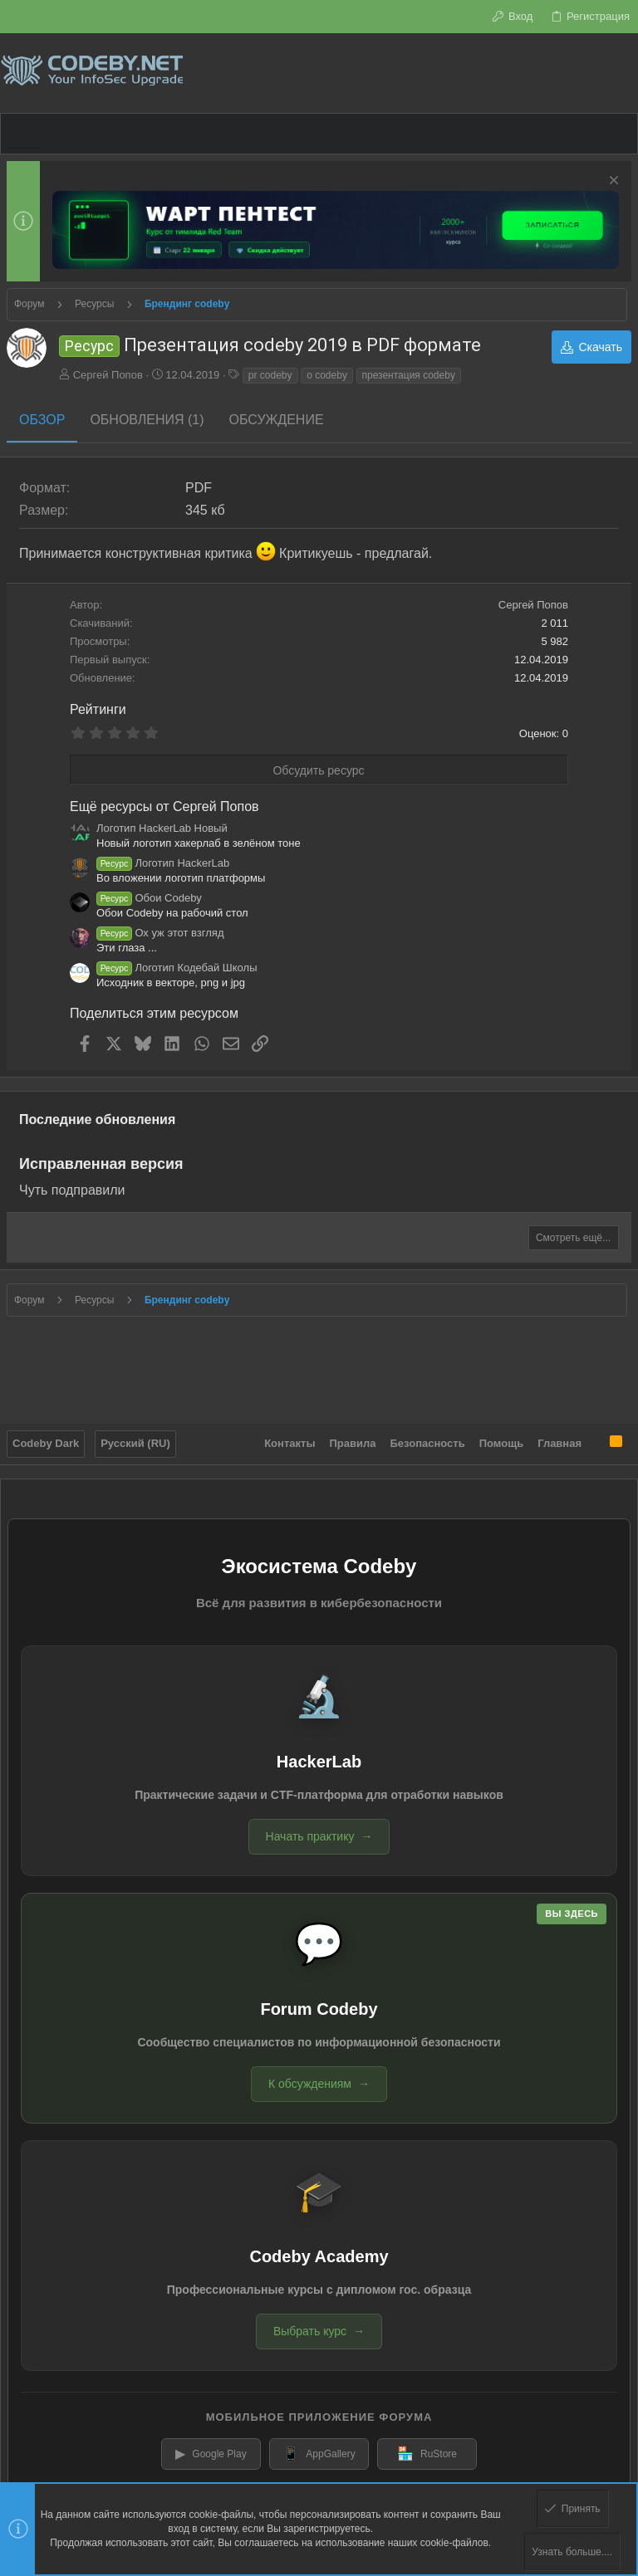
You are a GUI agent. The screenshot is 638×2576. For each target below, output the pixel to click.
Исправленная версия (101, 1164)
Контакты (289, 1443)
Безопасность (427, 1443)
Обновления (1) (147, 420)
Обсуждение (276, 420)
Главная (559, 1443)
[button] (24, 134)
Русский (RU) (135, 1443)
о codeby (327, 375)
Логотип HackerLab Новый (162, 828)
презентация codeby (408, 375)
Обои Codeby (149, 898)
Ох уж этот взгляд (159, 932)
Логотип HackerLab (162, 863)
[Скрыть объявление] (612, 182)
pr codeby (270, 375)
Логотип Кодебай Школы (176, 967)
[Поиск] (625, 73)
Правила (353, 1443)
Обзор (42, 420)
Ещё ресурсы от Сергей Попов (164, 806)
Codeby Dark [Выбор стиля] (45, 1443)
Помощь (501, 1443)
